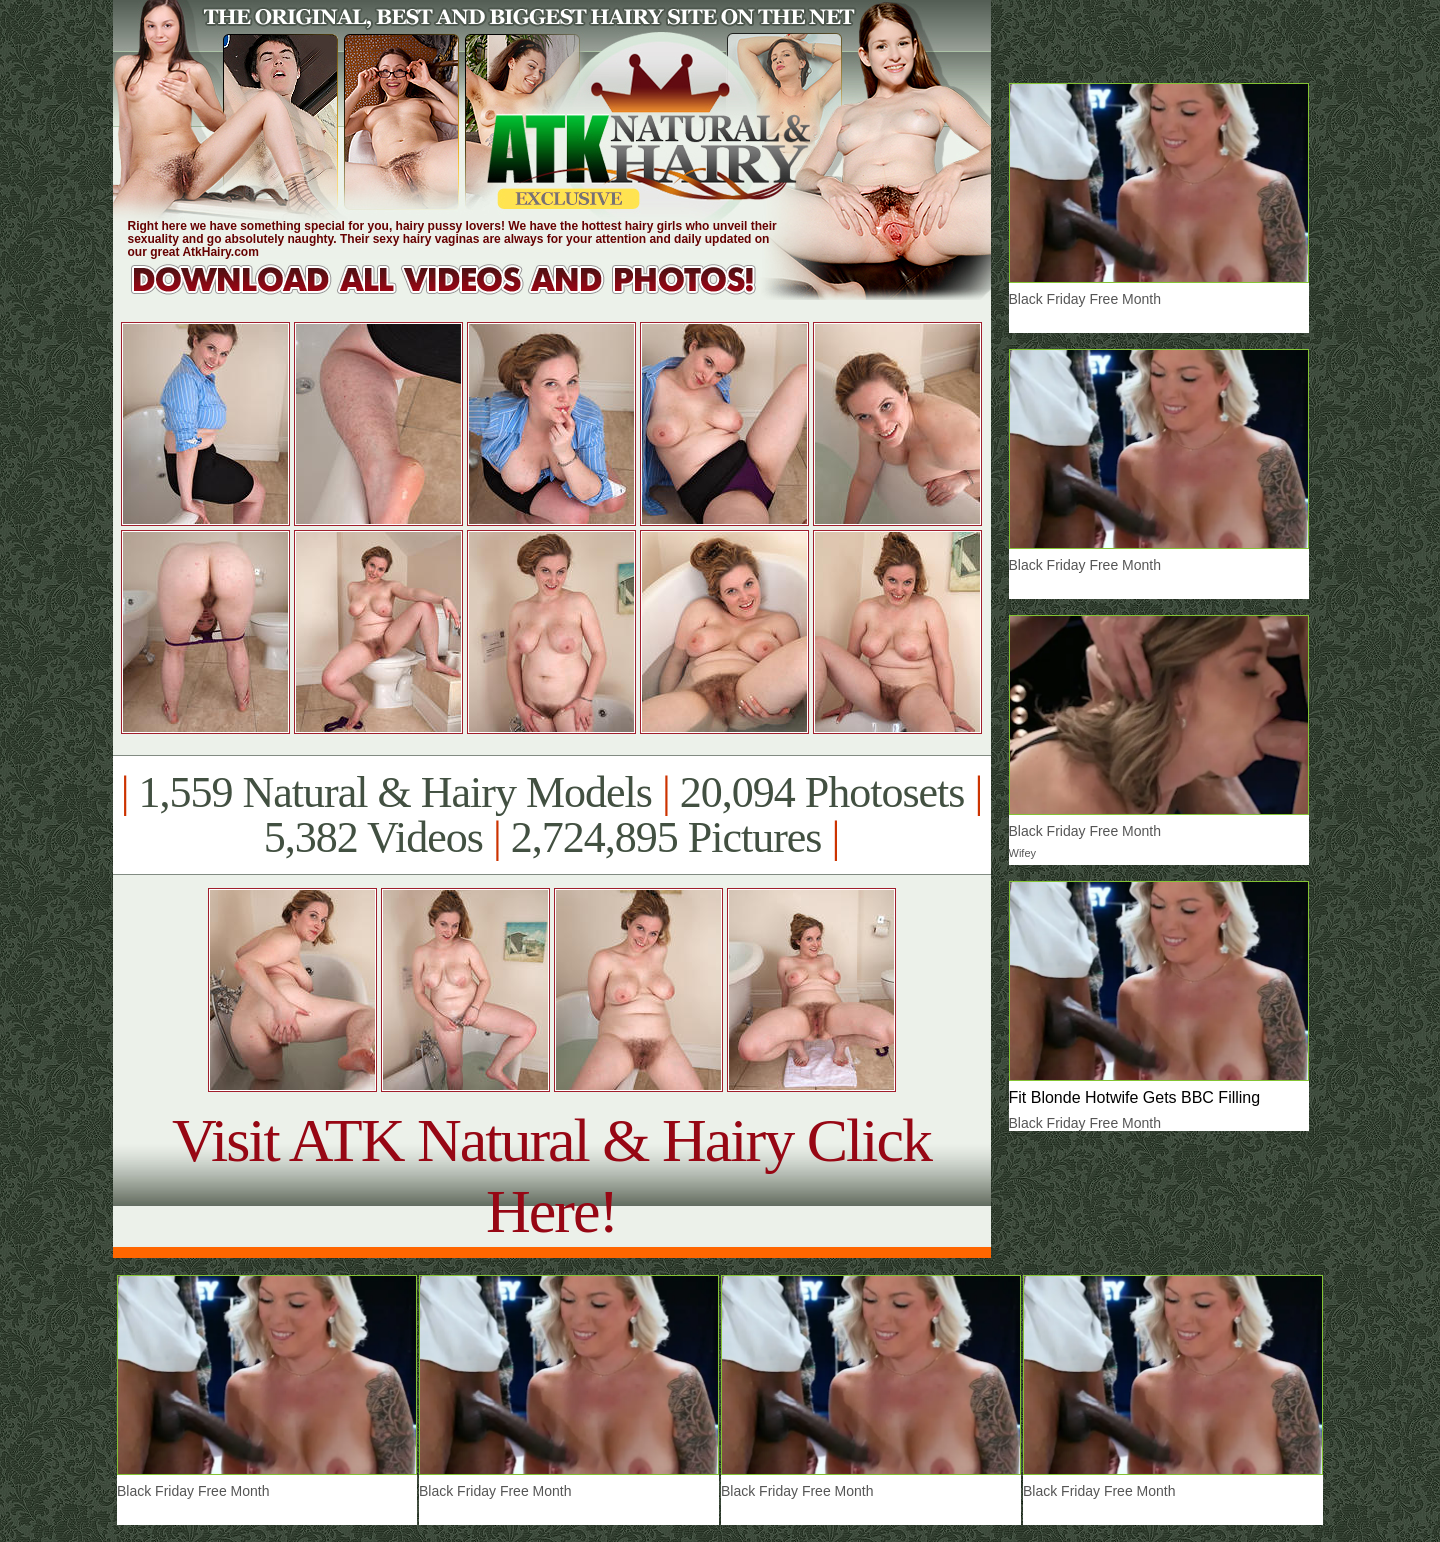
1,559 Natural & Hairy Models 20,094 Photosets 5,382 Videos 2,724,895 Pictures (551, 815)
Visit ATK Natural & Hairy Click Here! (551, 1175)
